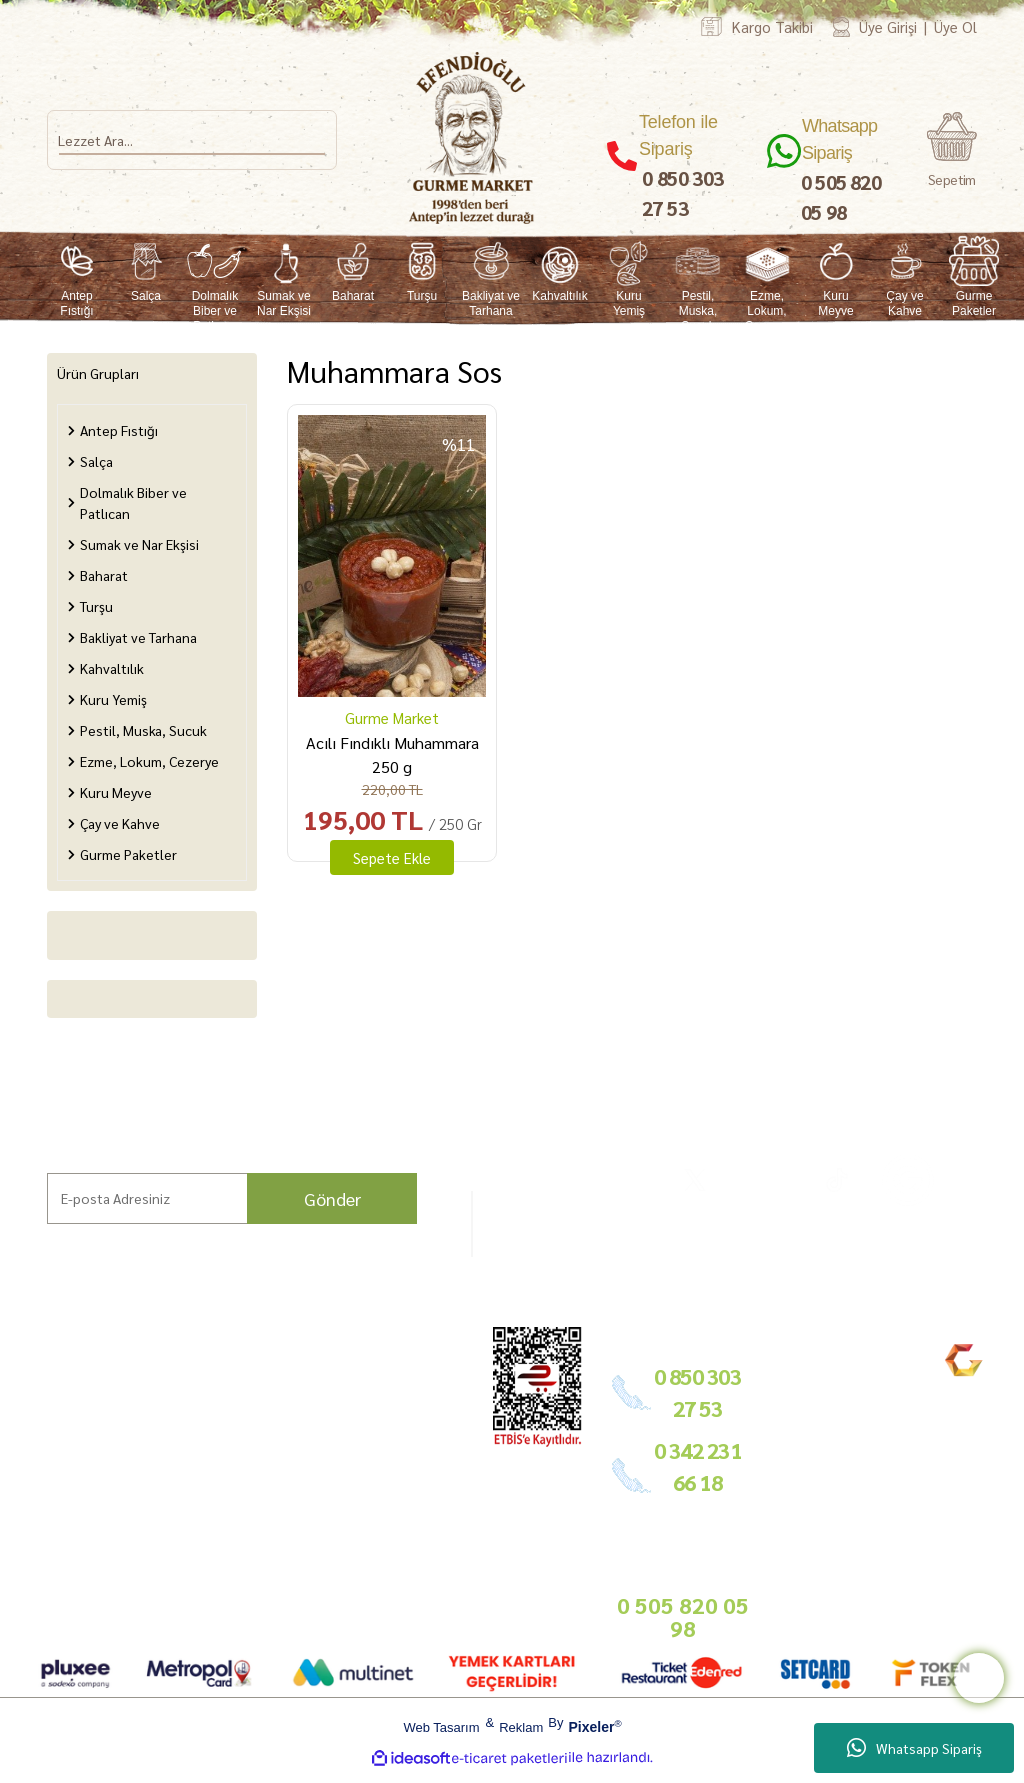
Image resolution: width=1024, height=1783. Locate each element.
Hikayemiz (44, 1439)
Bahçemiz (43, 1462)
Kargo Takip (48, 1533)
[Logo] (472, 138)
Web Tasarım (441, 1727)
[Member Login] (841, 26)
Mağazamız (48, 1486)
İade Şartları (290, 1455)
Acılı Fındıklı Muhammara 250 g (392, 754)
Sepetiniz (280, 1584)
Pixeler (591, 1727)
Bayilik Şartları (414, 1369)
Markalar (40, 1415)
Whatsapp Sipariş (914, 1748)
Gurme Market (392, 717)
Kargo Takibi (772, 26)
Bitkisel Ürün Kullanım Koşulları (169, 1560)
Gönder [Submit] (332, 1198)
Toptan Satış (407, 1435)
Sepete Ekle (392, 857)
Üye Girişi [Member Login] (888, 26)
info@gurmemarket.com (441, 1534)
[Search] (192, 140)
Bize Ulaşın (46, 1509)
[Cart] (952, 150)
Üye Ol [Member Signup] (955, 26)
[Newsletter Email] (232, 1198)
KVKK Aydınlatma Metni (286, 1541)
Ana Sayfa (42, 1392)
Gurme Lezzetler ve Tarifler (170, 1412)
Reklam (521, 1727)
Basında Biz (406, 1459)
